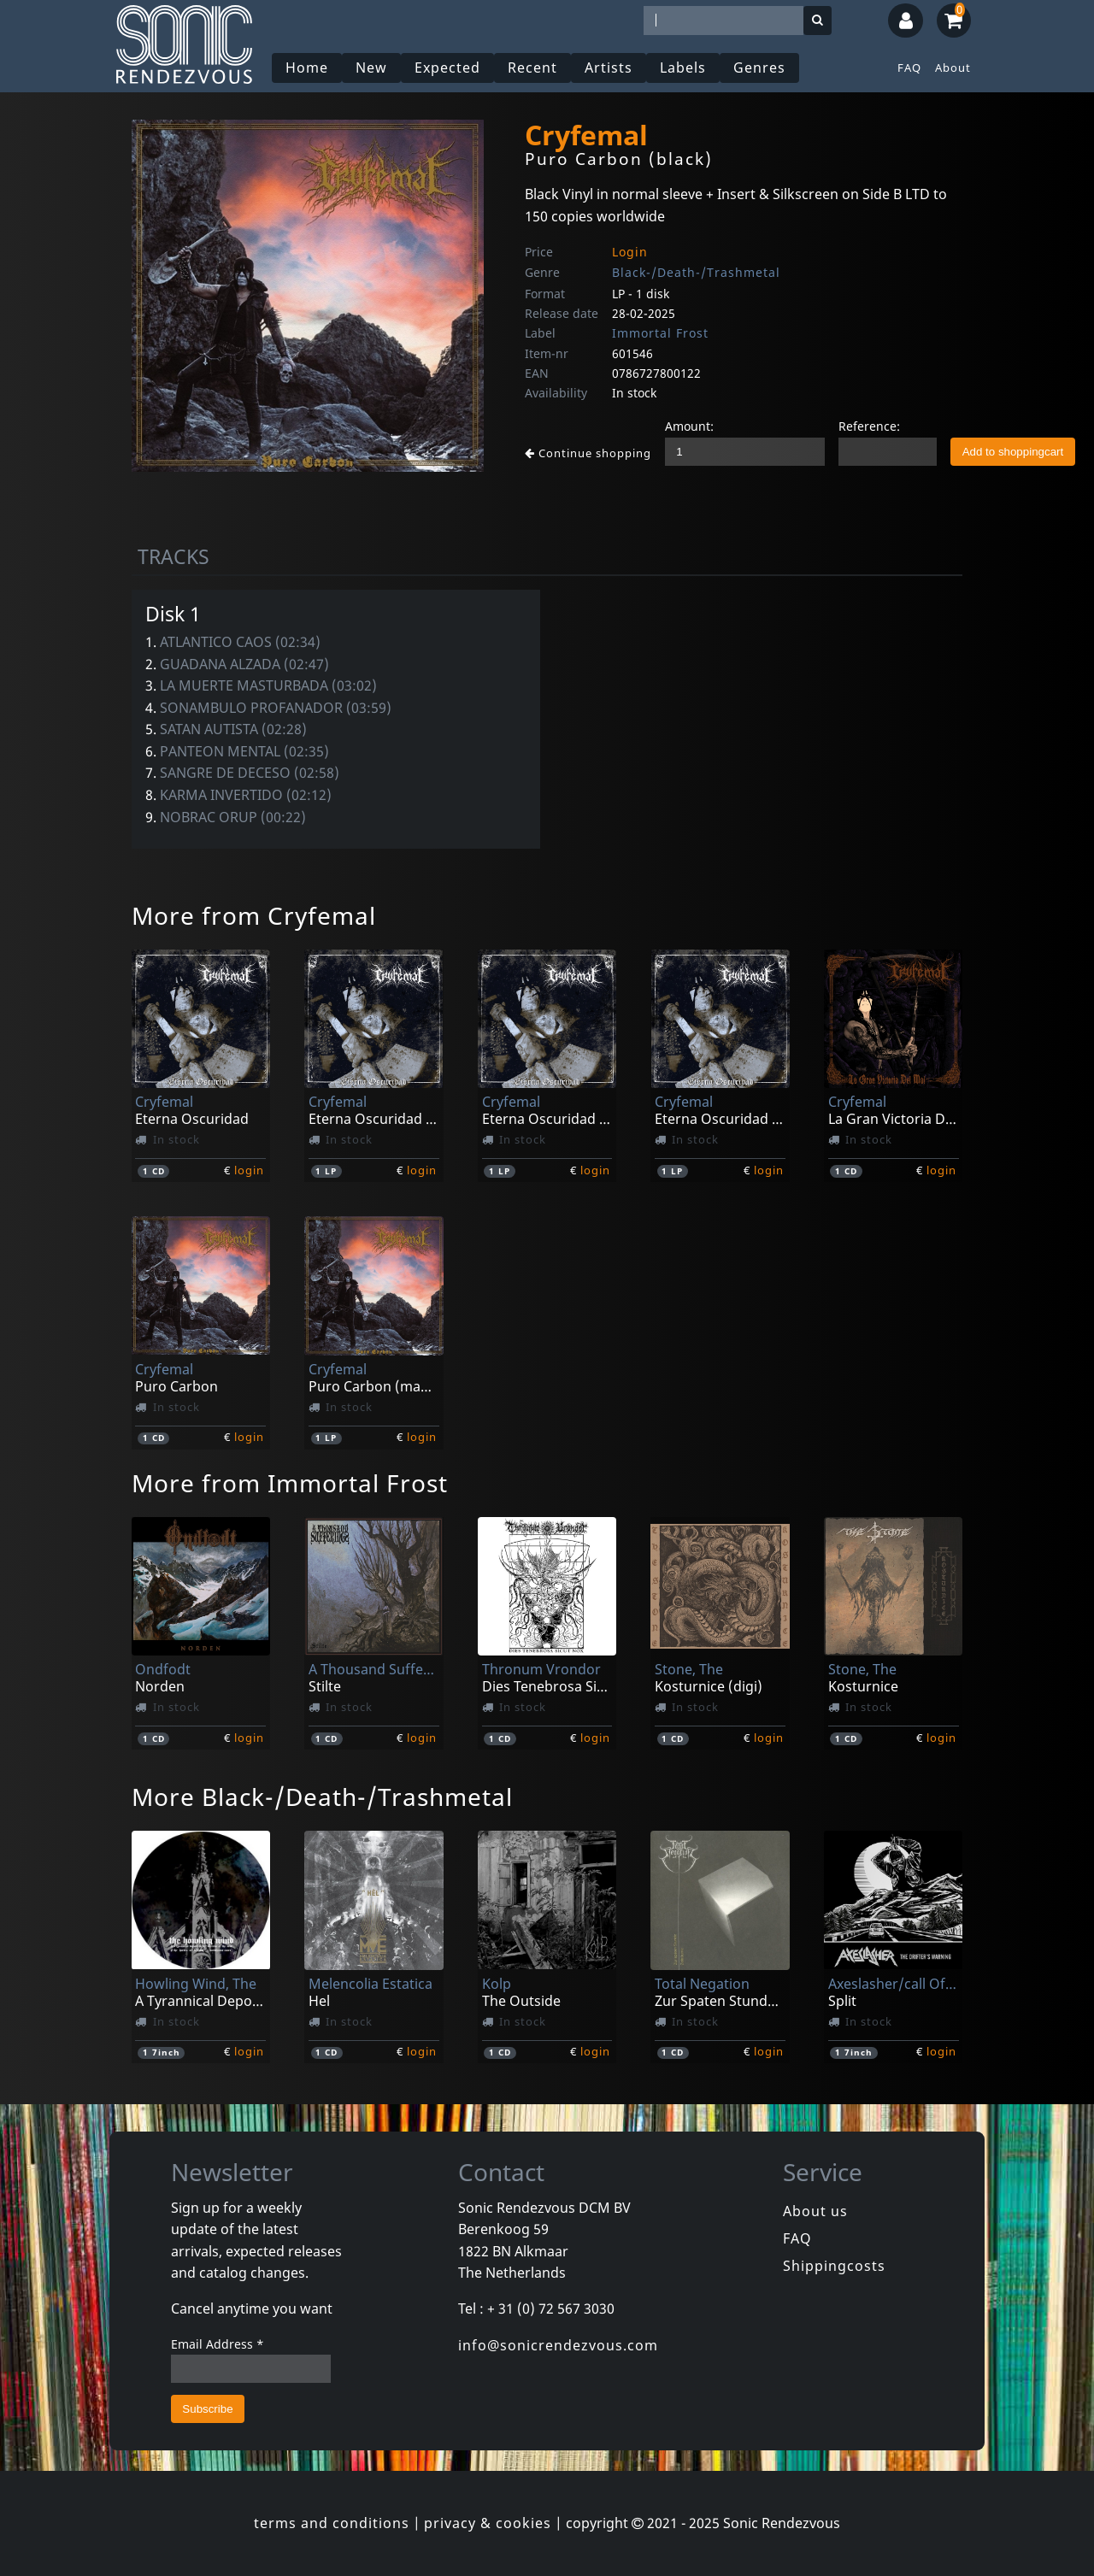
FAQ (909, 67)
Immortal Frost (660, 333)
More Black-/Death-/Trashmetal (322, 1796)
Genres (759, 67)
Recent (532, 67)
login (249, 1170)
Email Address (217, 2344)
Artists (608, 67)
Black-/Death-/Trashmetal (696, 272)
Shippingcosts (834, 2265)
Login (630, 252)
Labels (683, 67)
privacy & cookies (487, 2523)
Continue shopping (588, 453)
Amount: (689, 426)
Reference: (869, 426)
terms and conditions (331, 2523)
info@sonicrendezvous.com (558, 2345)
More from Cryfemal (254, 915)
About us (815, 2211)
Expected (447, 67)
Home (306, 67)
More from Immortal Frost (290, 1483)
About (953, 67)
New (371, 67)
